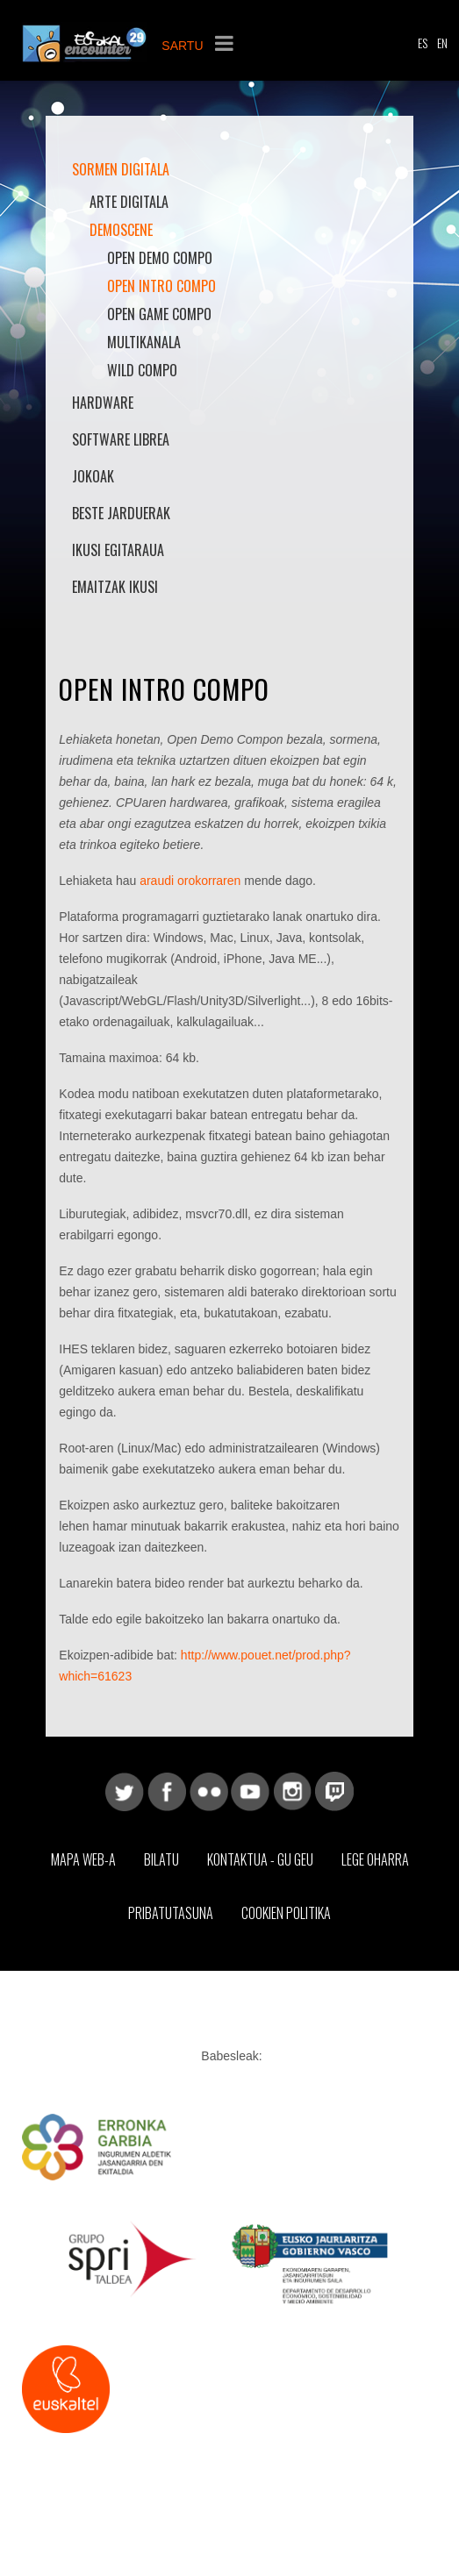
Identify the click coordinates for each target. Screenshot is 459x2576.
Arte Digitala (129, 201)
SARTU (182, 46)
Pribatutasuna (170, 1912)
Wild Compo (142, 370)
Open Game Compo (159, 314)
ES (422, 42)
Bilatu (161, 1859)
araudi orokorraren (190, 881)
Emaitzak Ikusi (115, 586)
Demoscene (121, 229)
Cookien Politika (286, 1912)
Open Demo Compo (159, 257)
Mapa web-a (83, 1859)
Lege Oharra (375, 1859)
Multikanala (144, 342)
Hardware (102, 402)
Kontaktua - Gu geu (260, 1859)
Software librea (120, 439)
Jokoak (93, 476)
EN (442, 42)
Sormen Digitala (120, 169)
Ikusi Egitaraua (118, 549)
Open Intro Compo (161, 285)
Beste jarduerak (121, 513)
